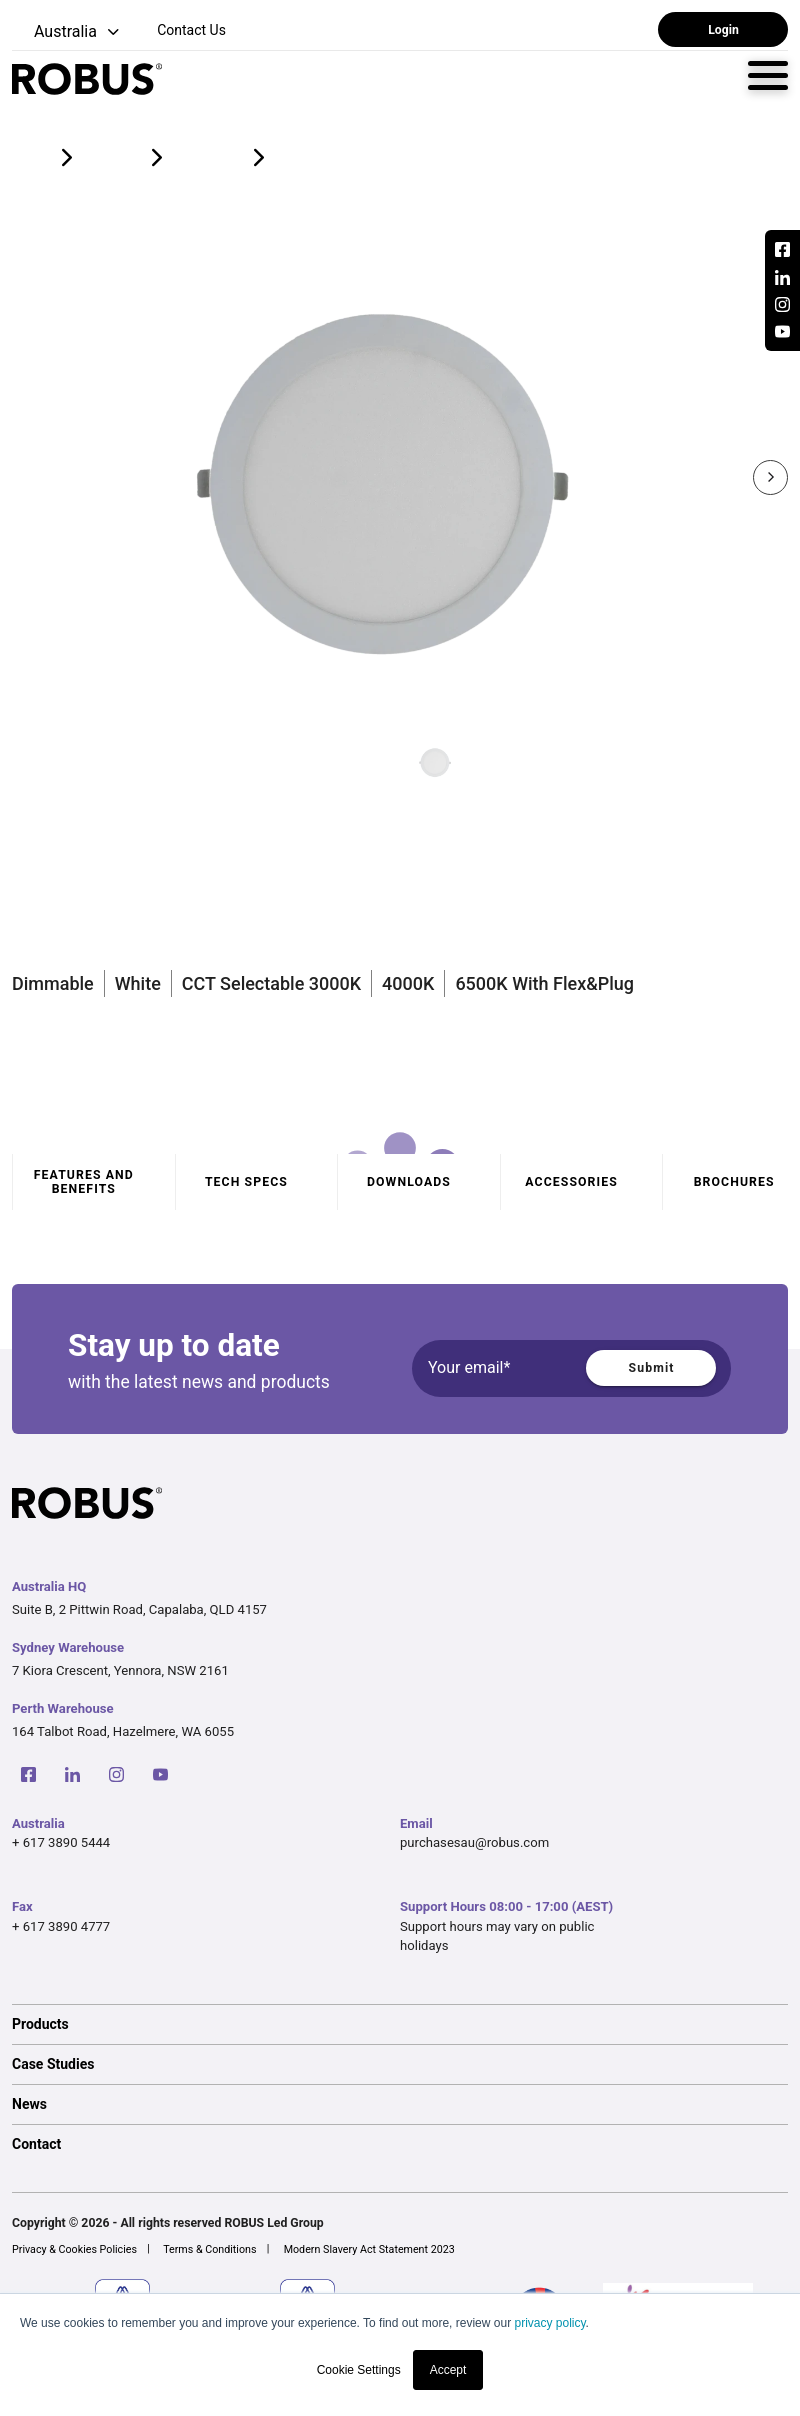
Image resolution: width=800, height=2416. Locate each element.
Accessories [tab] (571, 1182)
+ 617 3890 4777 (61, 1926)
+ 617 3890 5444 (61, 1842)
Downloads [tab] (409, 1182)
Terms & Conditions (209, 2249)
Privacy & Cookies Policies (74, 2249)
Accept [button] (448, 2370)
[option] (400, 2024)
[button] (67, 32)
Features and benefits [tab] (84, 1182)
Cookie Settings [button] (359, 2370)
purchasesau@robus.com (474, 1842)
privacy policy (549, 2323)
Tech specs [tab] (246, 1182)
